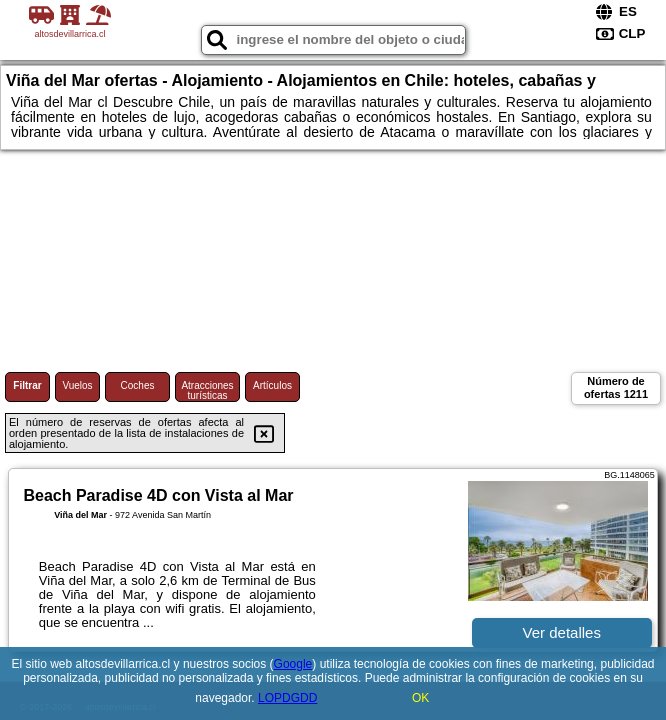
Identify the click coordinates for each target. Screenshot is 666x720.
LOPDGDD (287, 698)
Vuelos (77, 385)
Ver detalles (562, 632)
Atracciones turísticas (207, 390)
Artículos (272, 385)
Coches (138, 385)
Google (293, 664)
